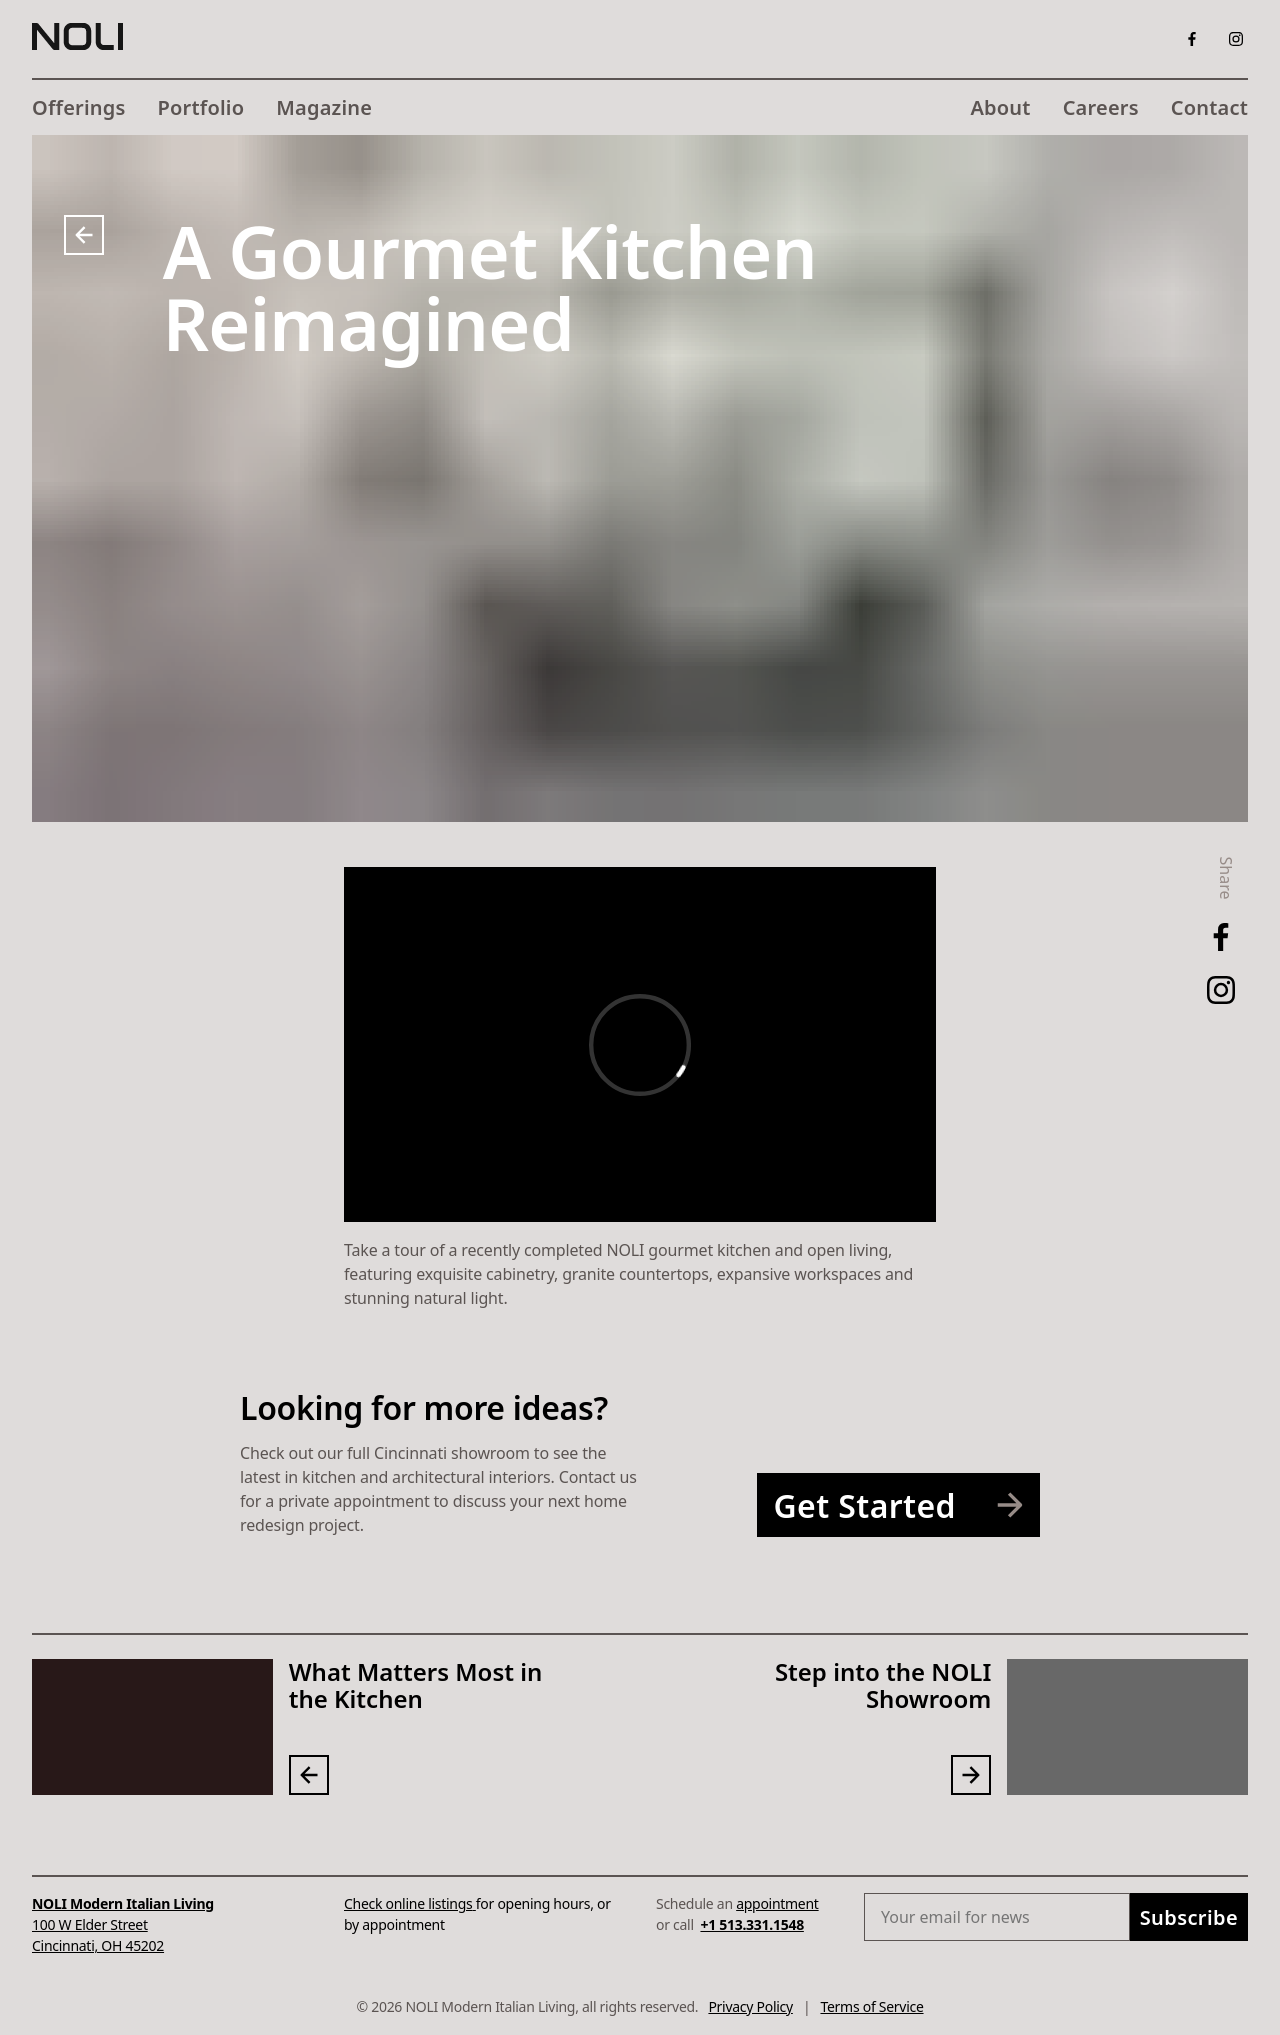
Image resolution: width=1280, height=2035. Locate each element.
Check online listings (410, 1903)
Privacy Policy (750, 2006)
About (1000, 107)
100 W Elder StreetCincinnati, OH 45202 (123, 1924)
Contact (1209, 107)
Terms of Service (871, 2006)
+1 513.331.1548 (751, 1924)
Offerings (79, 107)
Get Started (906, 1505)
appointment (777, 1903)
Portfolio (201, 107)
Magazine (324, 107)
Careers (1101, 107)
